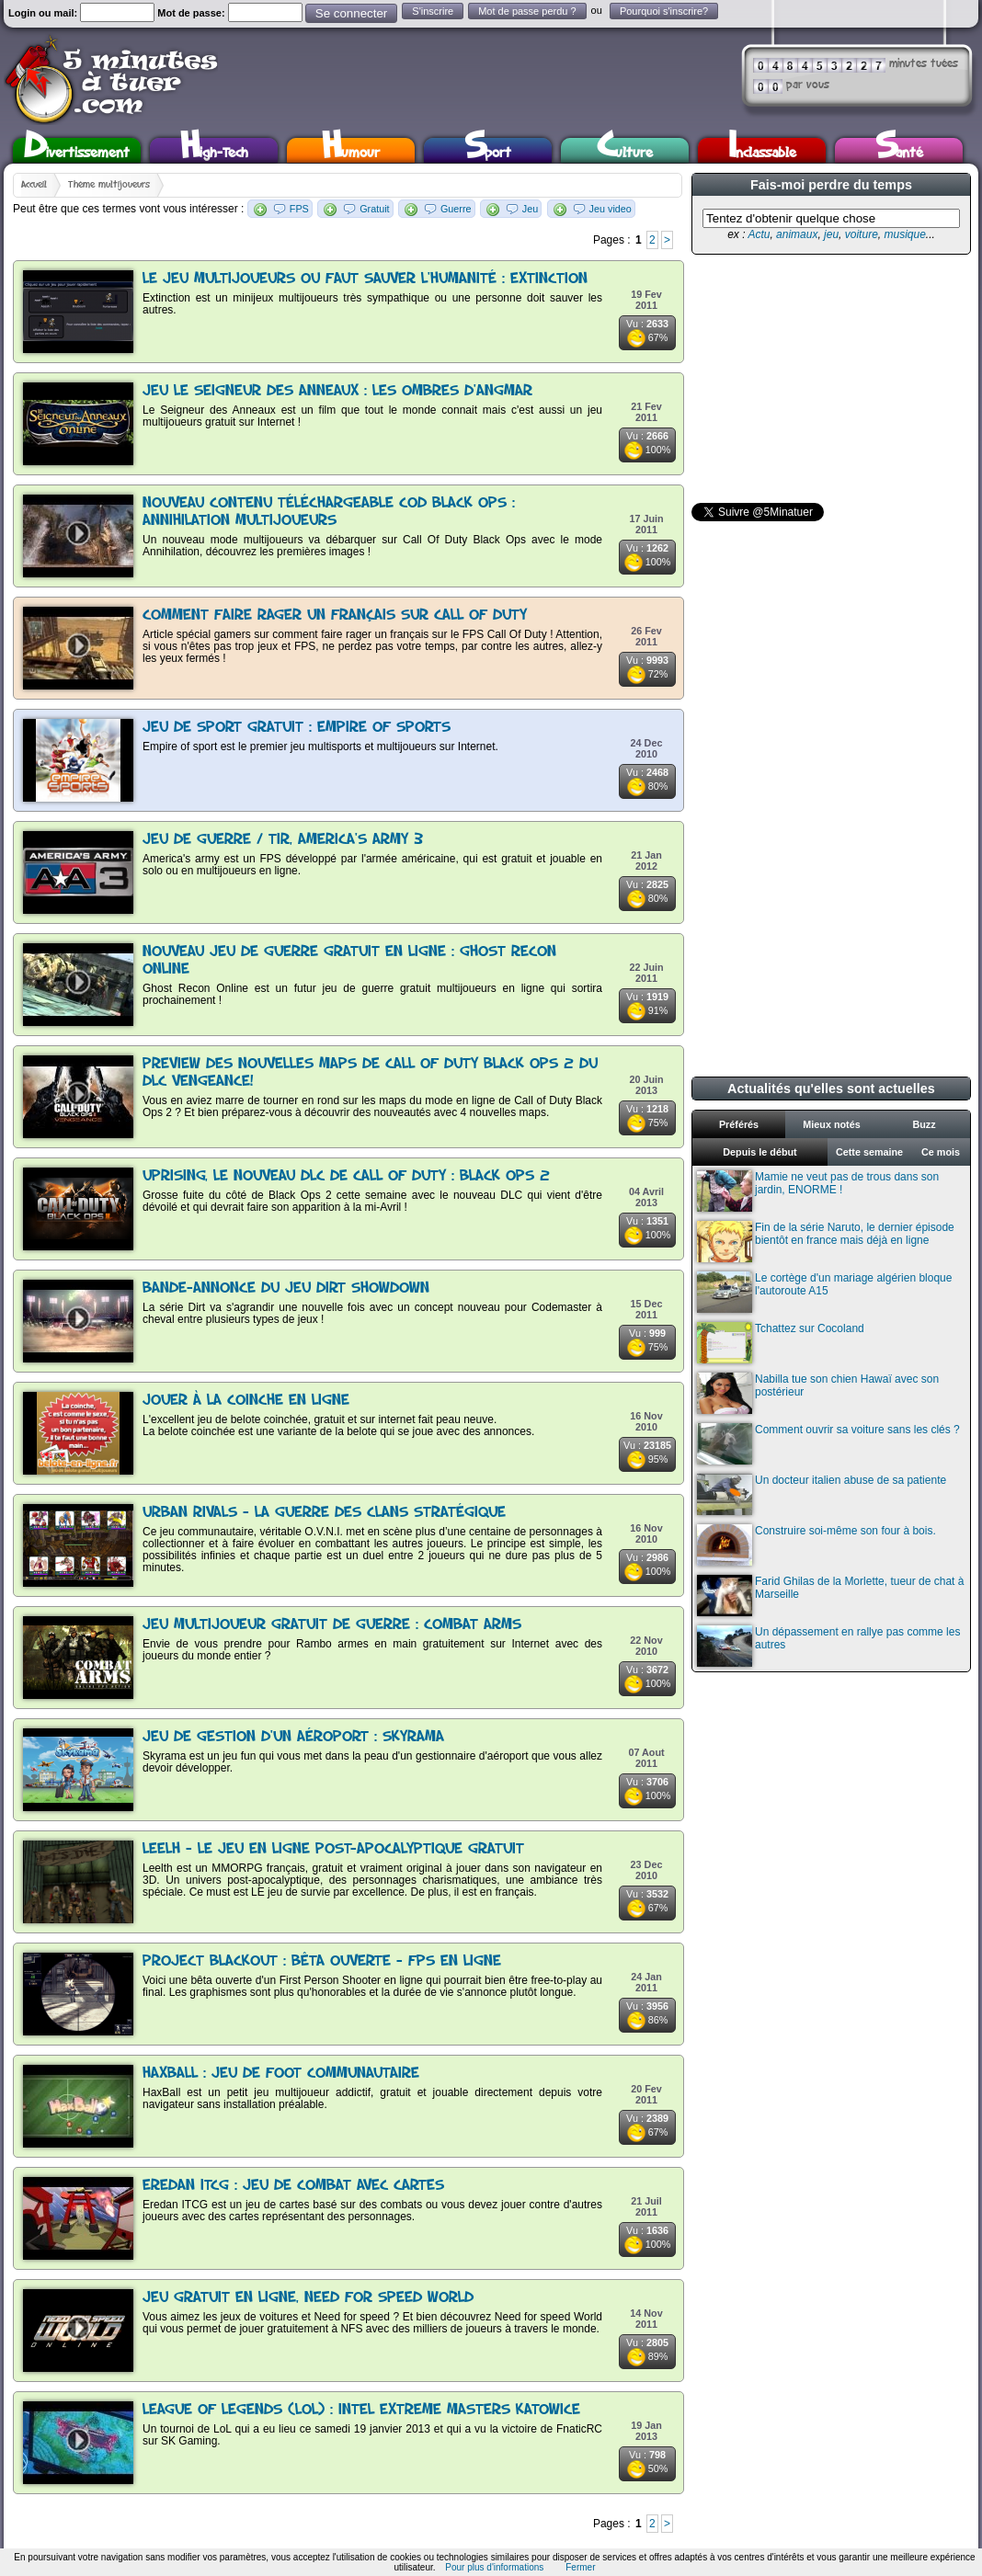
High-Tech (214, 150)
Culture (625, 150)
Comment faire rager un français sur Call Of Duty (335, 615)
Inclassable (762, 150)
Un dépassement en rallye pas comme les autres (828, 1646)
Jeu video (610, 208)
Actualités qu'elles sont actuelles (831, 1088)
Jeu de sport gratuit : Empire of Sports (297, 727)
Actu (759, 234)
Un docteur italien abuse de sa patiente (821, 1494)
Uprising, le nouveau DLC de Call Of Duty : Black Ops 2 (346, 1176)
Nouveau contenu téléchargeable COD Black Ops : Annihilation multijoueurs (329, 512)
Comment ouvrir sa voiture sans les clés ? (828, 1444)
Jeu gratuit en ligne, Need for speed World (308, 2298)
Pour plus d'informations (494, 2567)
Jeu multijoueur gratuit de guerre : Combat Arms (332, 1625)
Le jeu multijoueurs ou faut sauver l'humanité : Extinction (365, 279)
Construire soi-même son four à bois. (816, 1545)
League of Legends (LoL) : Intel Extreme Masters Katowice (361, 2410)
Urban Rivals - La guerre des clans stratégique (324, 1513)
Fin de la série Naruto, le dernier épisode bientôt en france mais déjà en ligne (825, 1241)
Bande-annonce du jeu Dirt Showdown (286, 1288)
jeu (831, 234)
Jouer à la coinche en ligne (246, 1400)
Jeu (530, 208)
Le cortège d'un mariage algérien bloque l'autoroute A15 (824, 1292)
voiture (861, 234)
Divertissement (77, 150)
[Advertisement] (829, 379)
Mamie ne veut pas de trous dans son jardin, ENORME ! (818, 1191)
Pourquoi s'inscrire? (664, 11)
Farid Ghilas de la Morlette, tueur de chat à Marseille (830, 1595)
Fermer (580, 2567)
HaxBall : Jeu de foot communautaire (281, 2073)
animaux (796, 234)
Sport (487, 150)
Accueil (34, 184)
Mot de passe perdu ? (527, 11)
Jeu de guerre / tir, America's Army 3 (283, 840)
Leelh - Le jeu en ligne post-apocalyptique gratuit (333, 1849)
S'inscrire (432, 11)
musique (904, 234)
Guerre (456, 208)
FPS (299, 208)
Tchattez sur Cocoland (780, 1342)
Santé (899, 150)
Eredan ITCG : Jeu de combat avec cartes (293, 2185)
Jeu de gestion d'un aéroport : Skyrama (293, 1737)
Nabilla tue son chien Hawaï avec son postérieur (818, 1393)
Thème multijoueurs (109, 184)
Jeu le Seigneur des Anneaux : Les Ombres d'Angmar (337, 391)
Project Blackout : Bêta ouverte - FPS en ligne (322, 1961)
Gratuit (374, 208)
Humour (351, 150)
